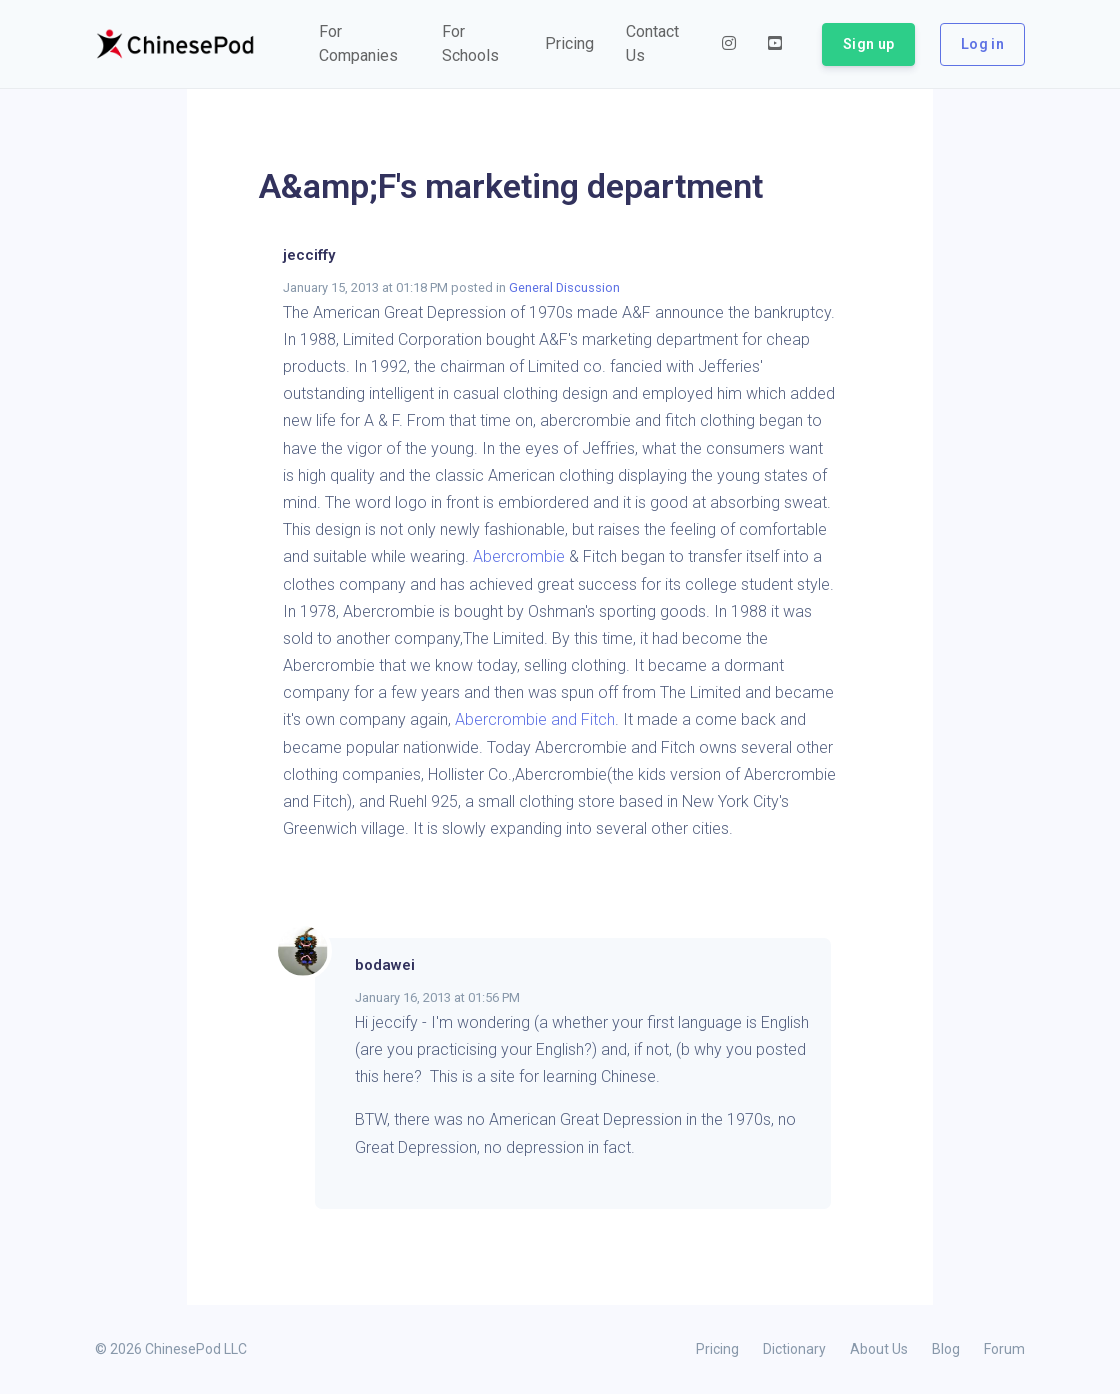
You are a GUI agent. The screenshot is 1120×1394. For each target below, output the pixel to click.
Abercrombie (519, 556)
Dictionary (794, 1349)
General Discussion (564, 287)
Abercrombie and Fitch (535, 719)
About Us (879, 1349)
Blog (946, 1349)
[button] (364, 44)
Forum (1004, 1349)
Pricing (717, 1349)
